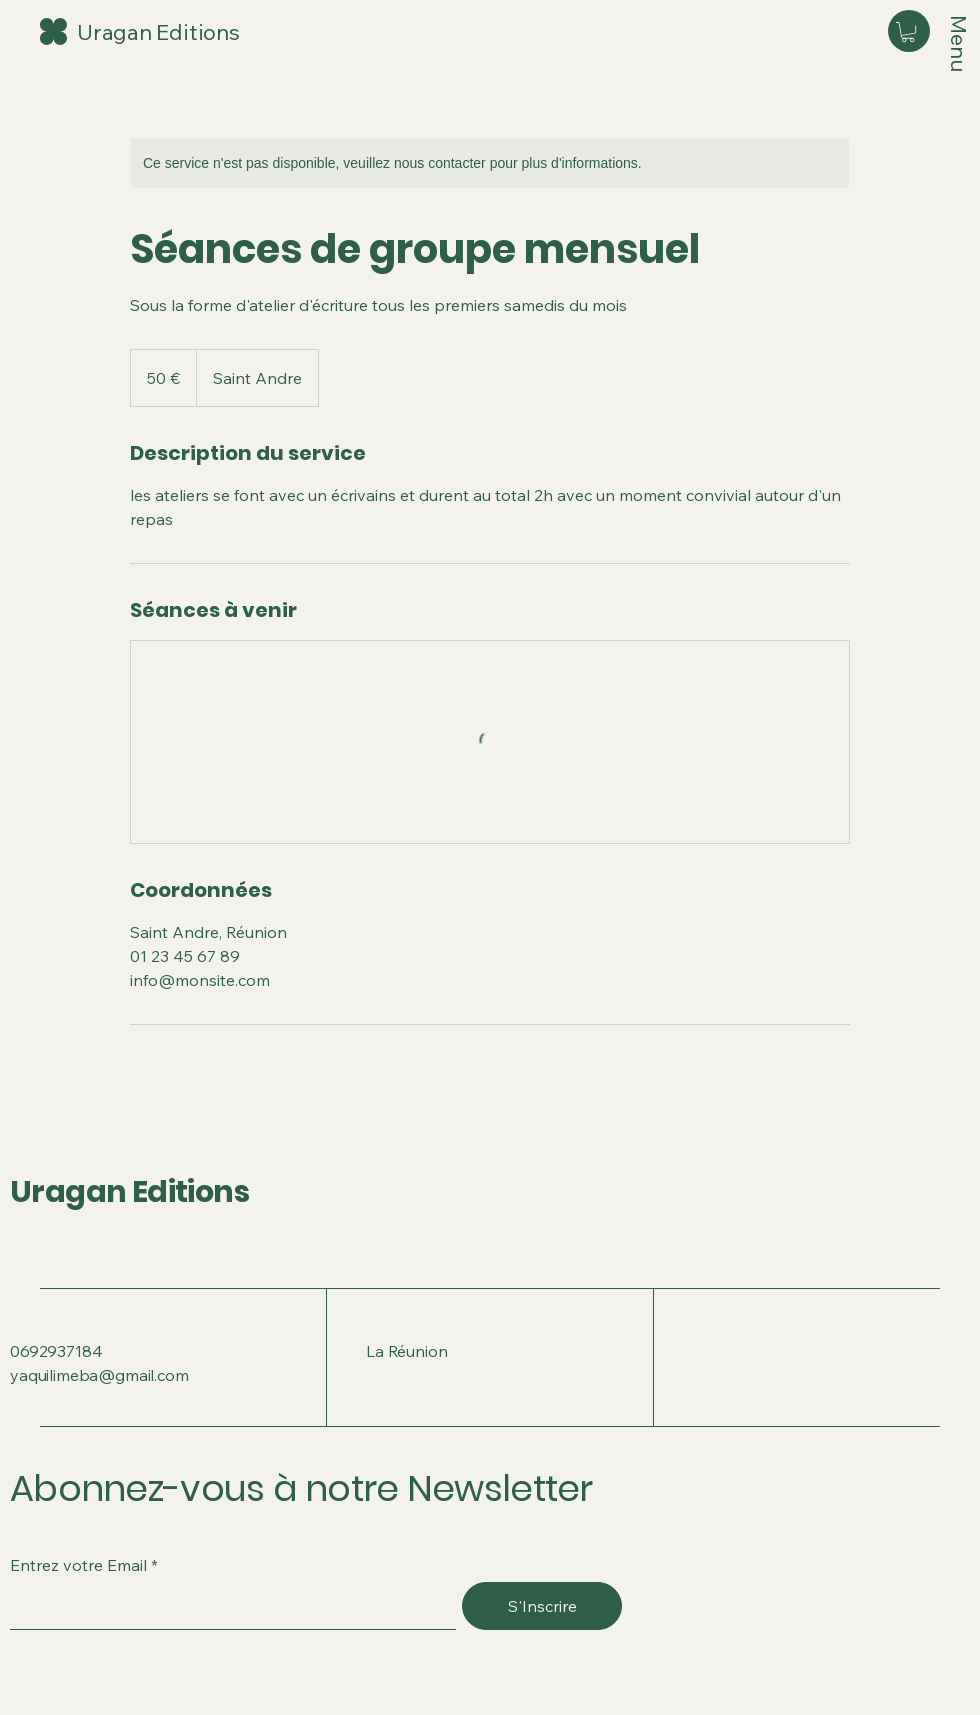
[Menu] (959, 48)
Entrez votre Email (78, 1565)
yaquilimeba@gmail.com (99, 1375)
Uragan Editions (129, 1192)
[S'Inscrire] (542, 1606)
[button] (908, 32)
